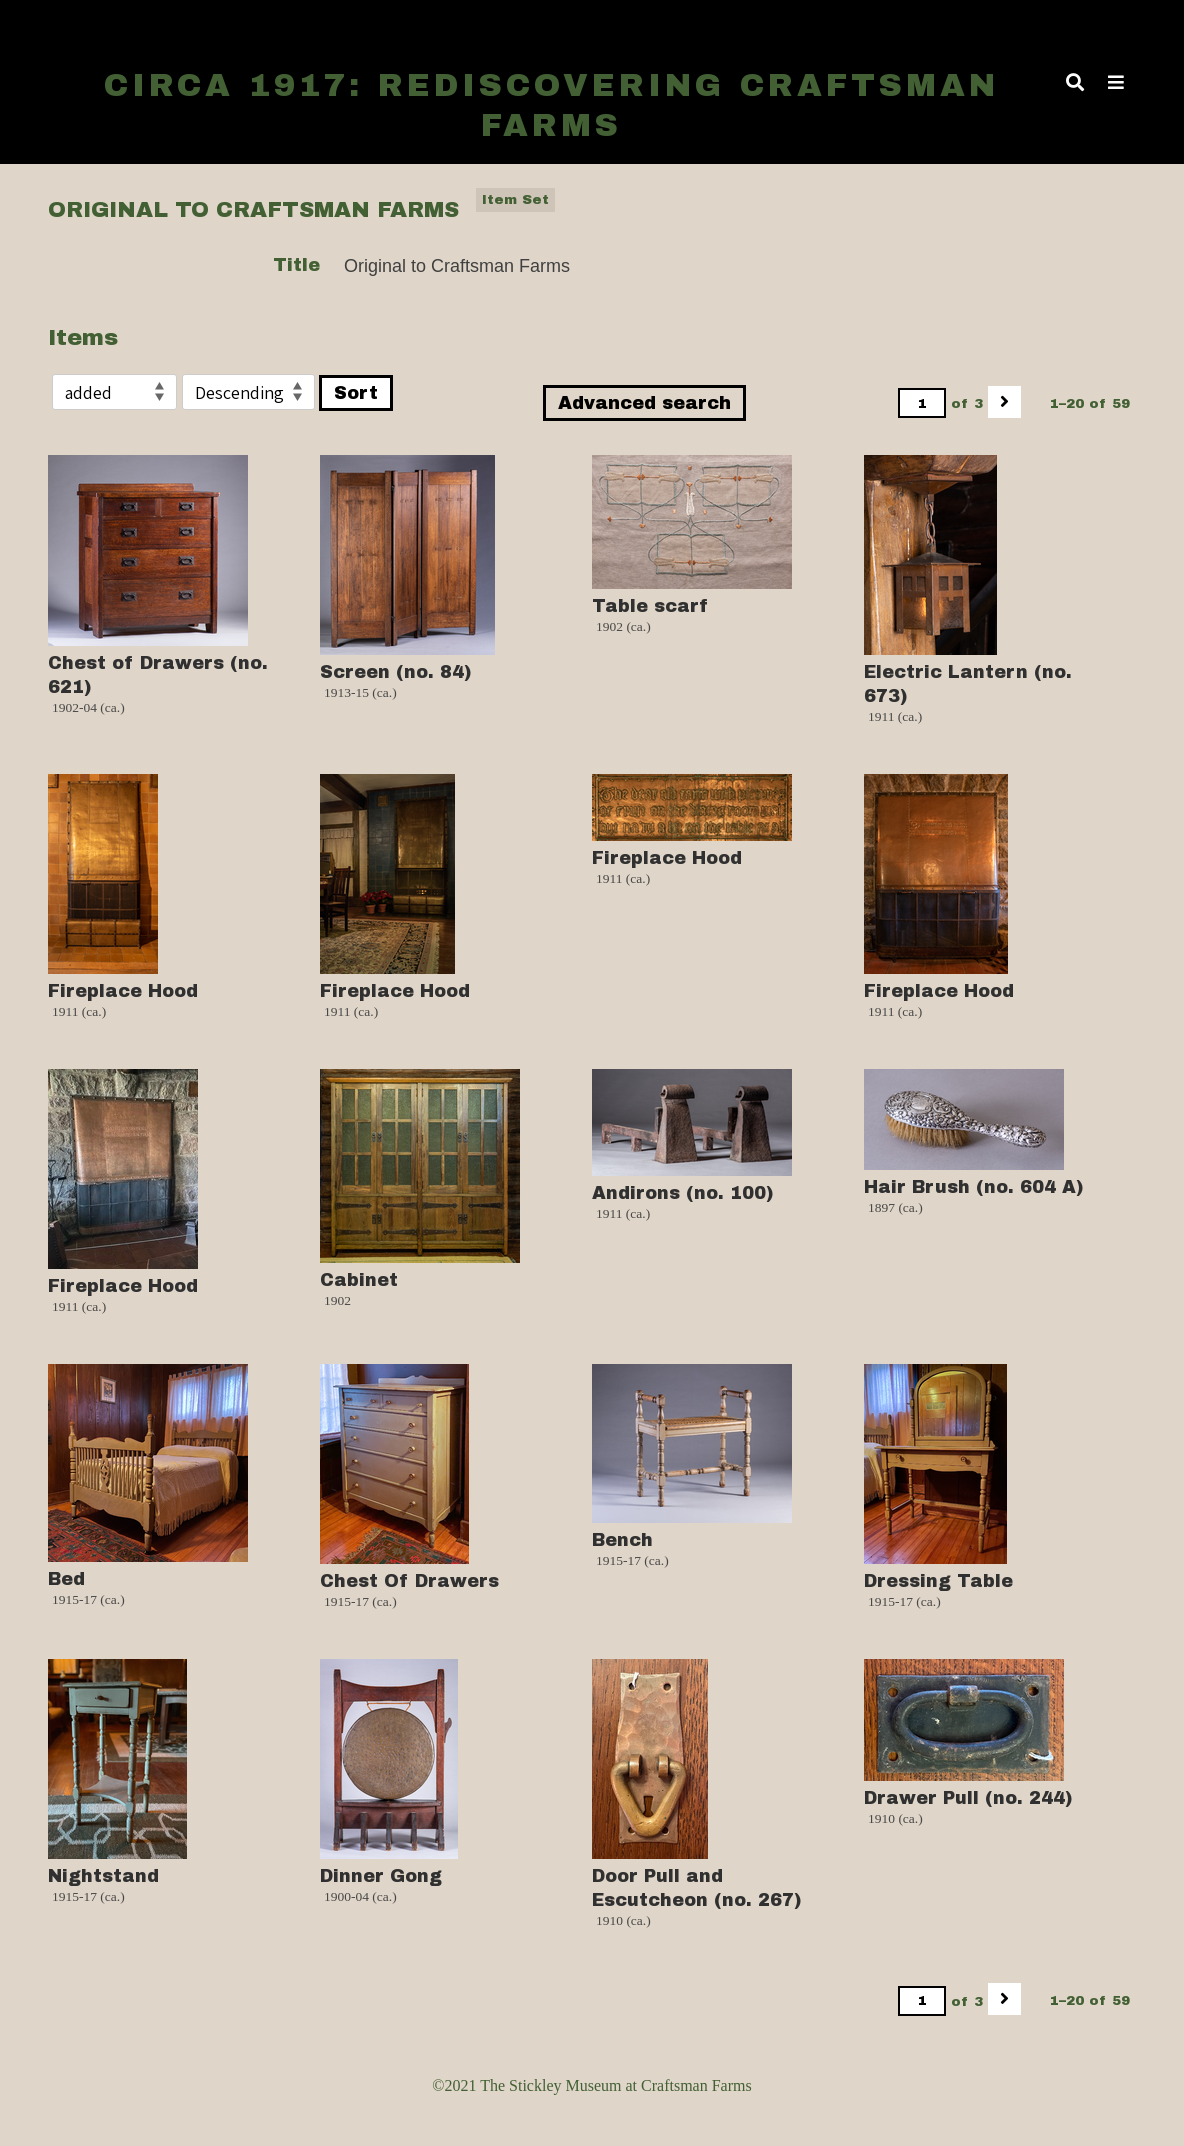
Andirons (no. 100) (683, 1193)
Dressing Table (938, 1581)
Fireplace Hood (123, 991)
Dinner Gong (381, 1876)
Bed (66, 1579)
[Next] (1004, 402)
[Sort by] (114, 392)
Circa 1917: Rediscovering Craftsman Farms (551, 105)
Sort (356, 393)
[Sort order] (248, 392)
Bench (622, 1540)
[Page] (922, 403)
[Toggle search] (1075, 82)
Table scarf (650, 606)
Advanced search (644, 403)
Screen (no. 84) (396, 672)
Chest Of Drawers (409, 1581)
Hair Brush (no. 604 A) (974, 1187)
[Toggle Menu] (1116, 82)
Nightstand (103, 1876)
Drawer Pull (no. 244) (968, 1798)
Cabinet (359, 1280)
